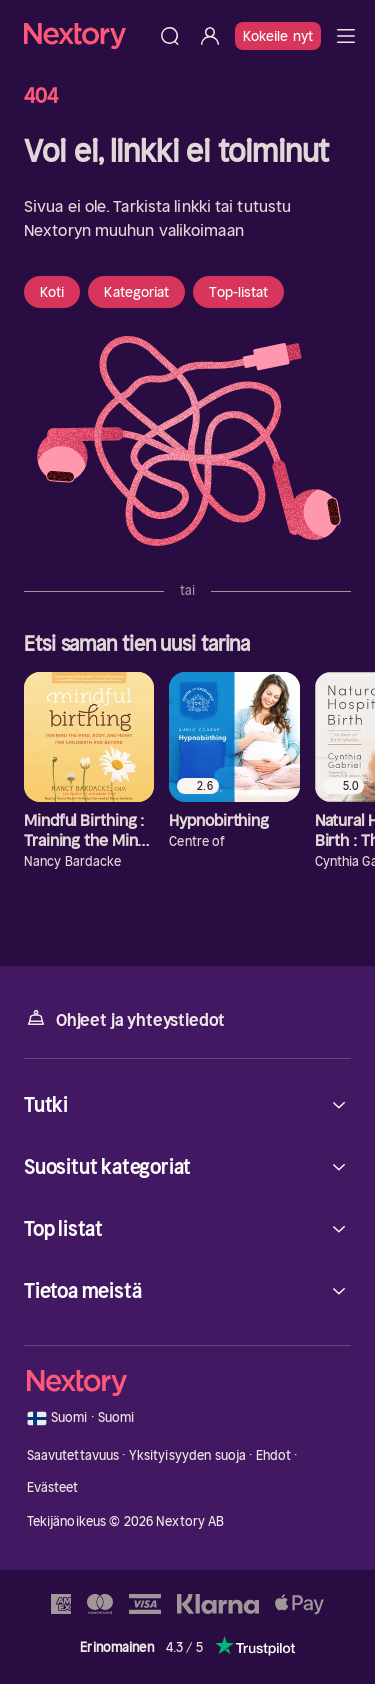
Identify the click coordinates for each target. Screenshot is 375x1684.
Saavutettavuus (73, 1455)
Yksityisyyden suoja (187, 1455)
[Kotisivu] (87, 35)
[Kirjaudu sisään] (210, 36)
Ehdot (274, 1455)
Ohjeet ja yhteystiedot (124, 1018)
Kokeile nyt (278, 36)
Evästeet (53, 1487)
